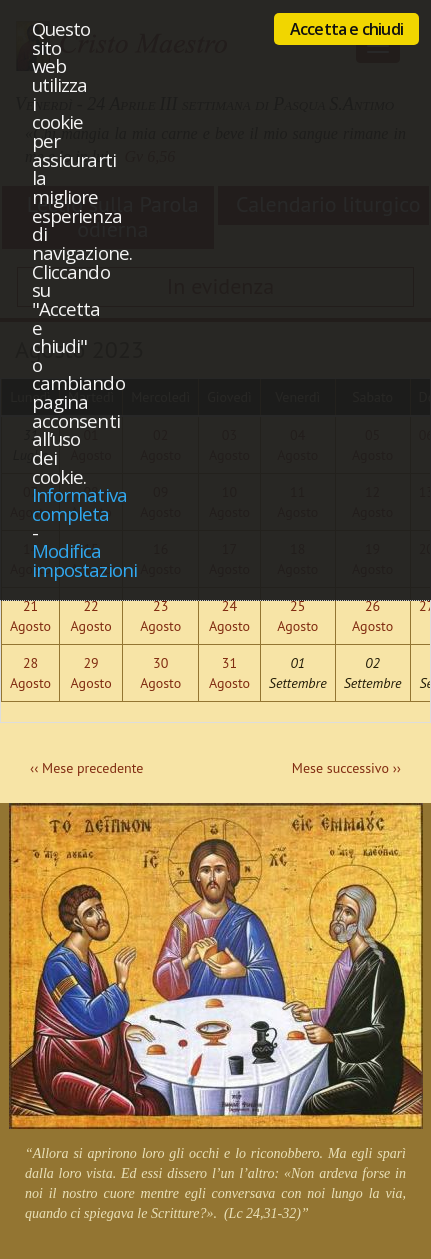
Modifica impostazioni (84, 560)
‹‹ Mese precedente (86, 768)
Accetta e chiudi (346, 29)
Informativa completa (79, 504)
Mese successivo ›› (346, 768)
